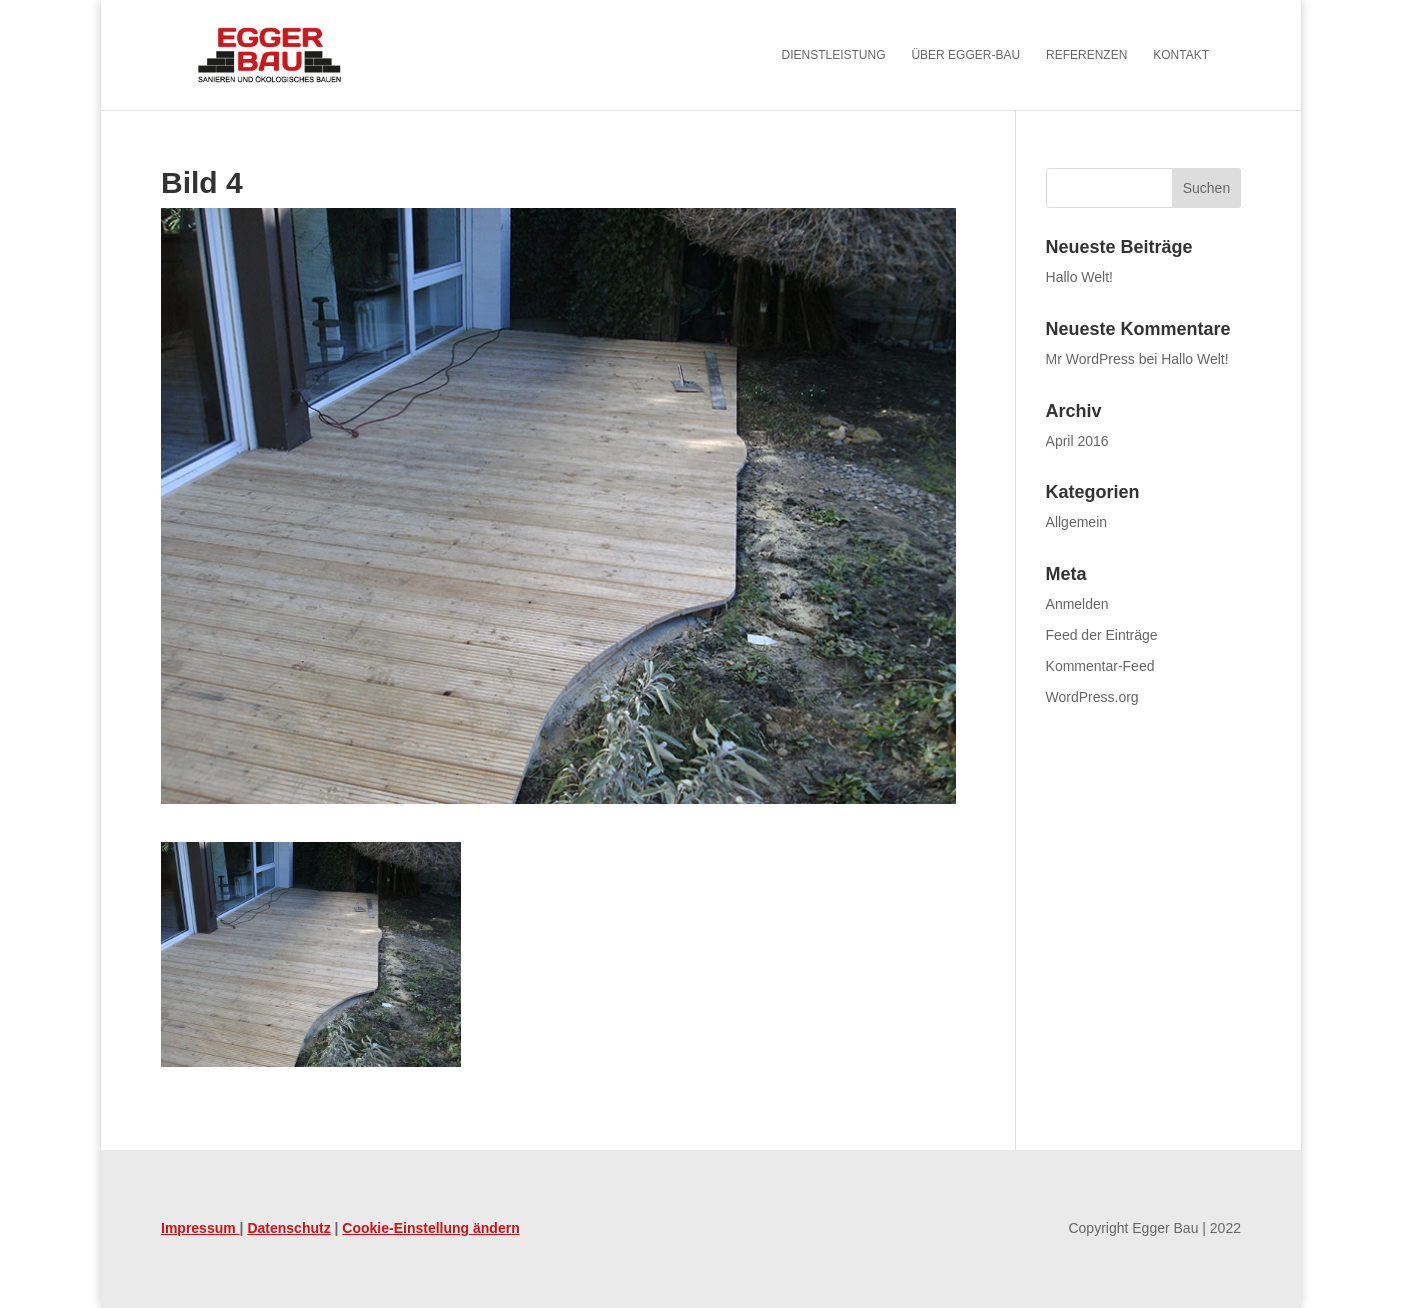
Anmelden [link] (1077, 604)
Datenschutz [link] (288, 1228)
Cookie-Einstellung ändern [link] (430, 1228)
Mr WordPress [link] (1090, 359)
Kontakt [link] (1181, 55)
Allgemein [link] (1076, 522)
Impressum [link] (200, 1228)
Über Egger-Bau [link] (965, 55)
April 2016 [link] (1077, 441)
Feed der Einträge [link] (1102, 635)
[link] (296, 54)
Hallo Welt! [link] (1079, 277)
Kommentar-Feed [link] (1100, 666)
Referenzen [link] (1086, 55)
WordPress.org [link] (1092, 697)
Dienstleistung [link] (834, 55)
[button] (1206, 188)
